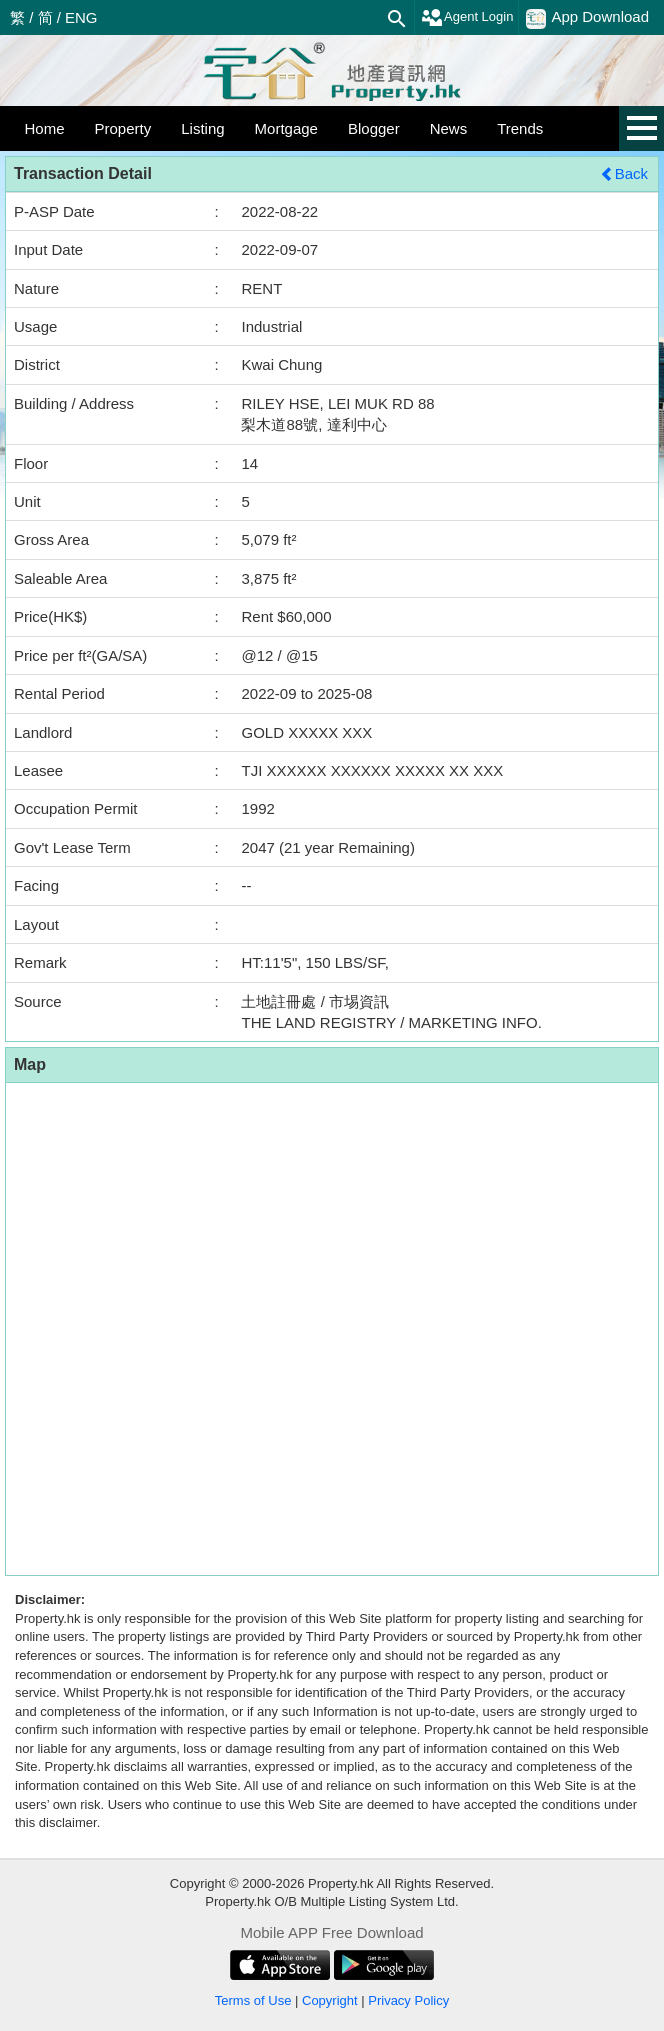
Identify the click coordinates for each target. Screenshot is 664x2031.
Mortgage (286, 128)
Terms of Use (253, 2000)
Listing (202, 128)
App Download (587, 18)
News (449, 128)
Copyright (330, 2000)
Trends (520, 128)
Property (123, 128)
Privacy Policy (408, 2000)
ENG (81, 17)
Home (45, 128)
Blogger (374, 128)
